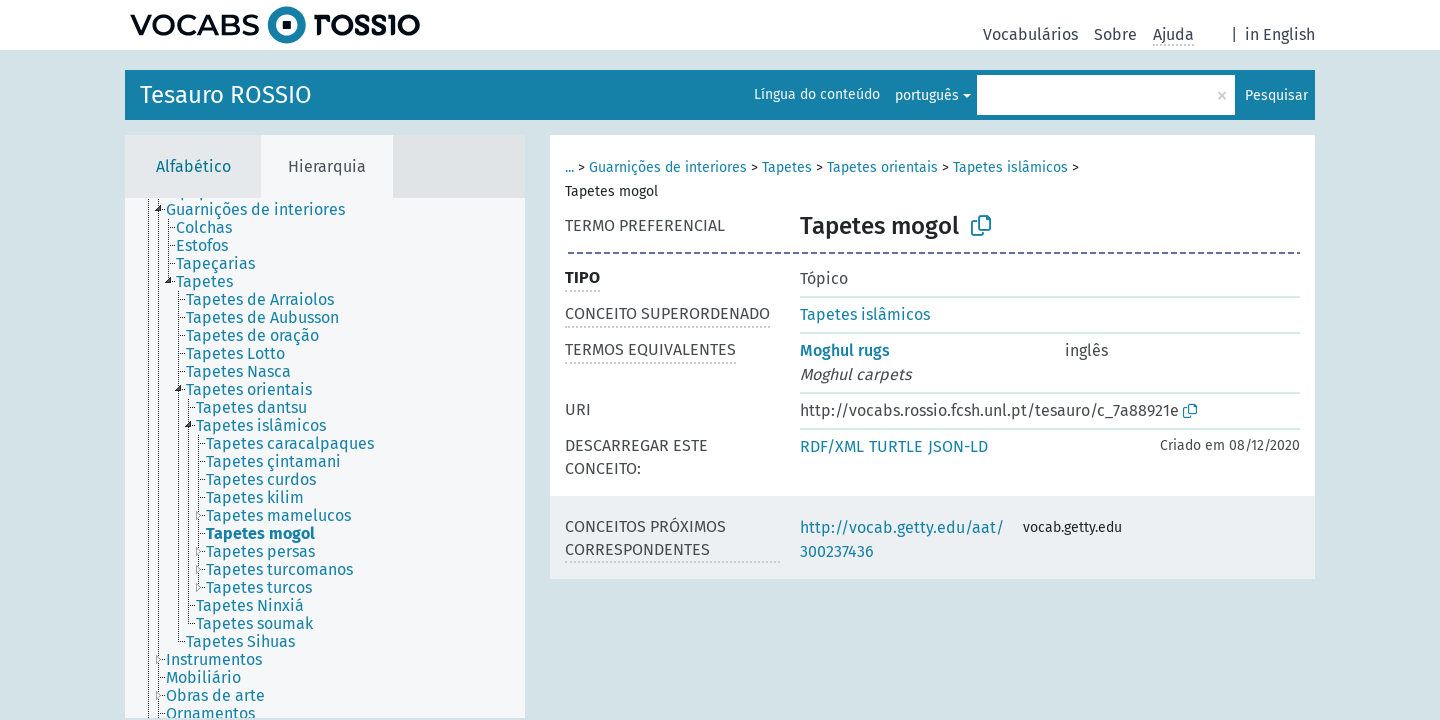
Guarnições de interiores (668, 167)
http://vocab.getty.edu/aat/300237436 (902, 539)
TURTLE (896, 446)
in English (1280, 34)
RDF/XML (832, 446)
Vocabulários (1030, 34)
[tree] (325, 458)
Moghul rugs (845, 350)
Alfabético (193, 166)
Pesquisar (1276, 95)
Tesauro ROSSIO (226, 95)
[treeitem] (264, 210)
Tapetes (787, 167)
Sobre (1115, 34)
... (569, 167)
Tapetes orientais (882, 167)
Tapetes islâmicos (1010, 167)
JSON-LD (958, 446)
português (927, 95)
